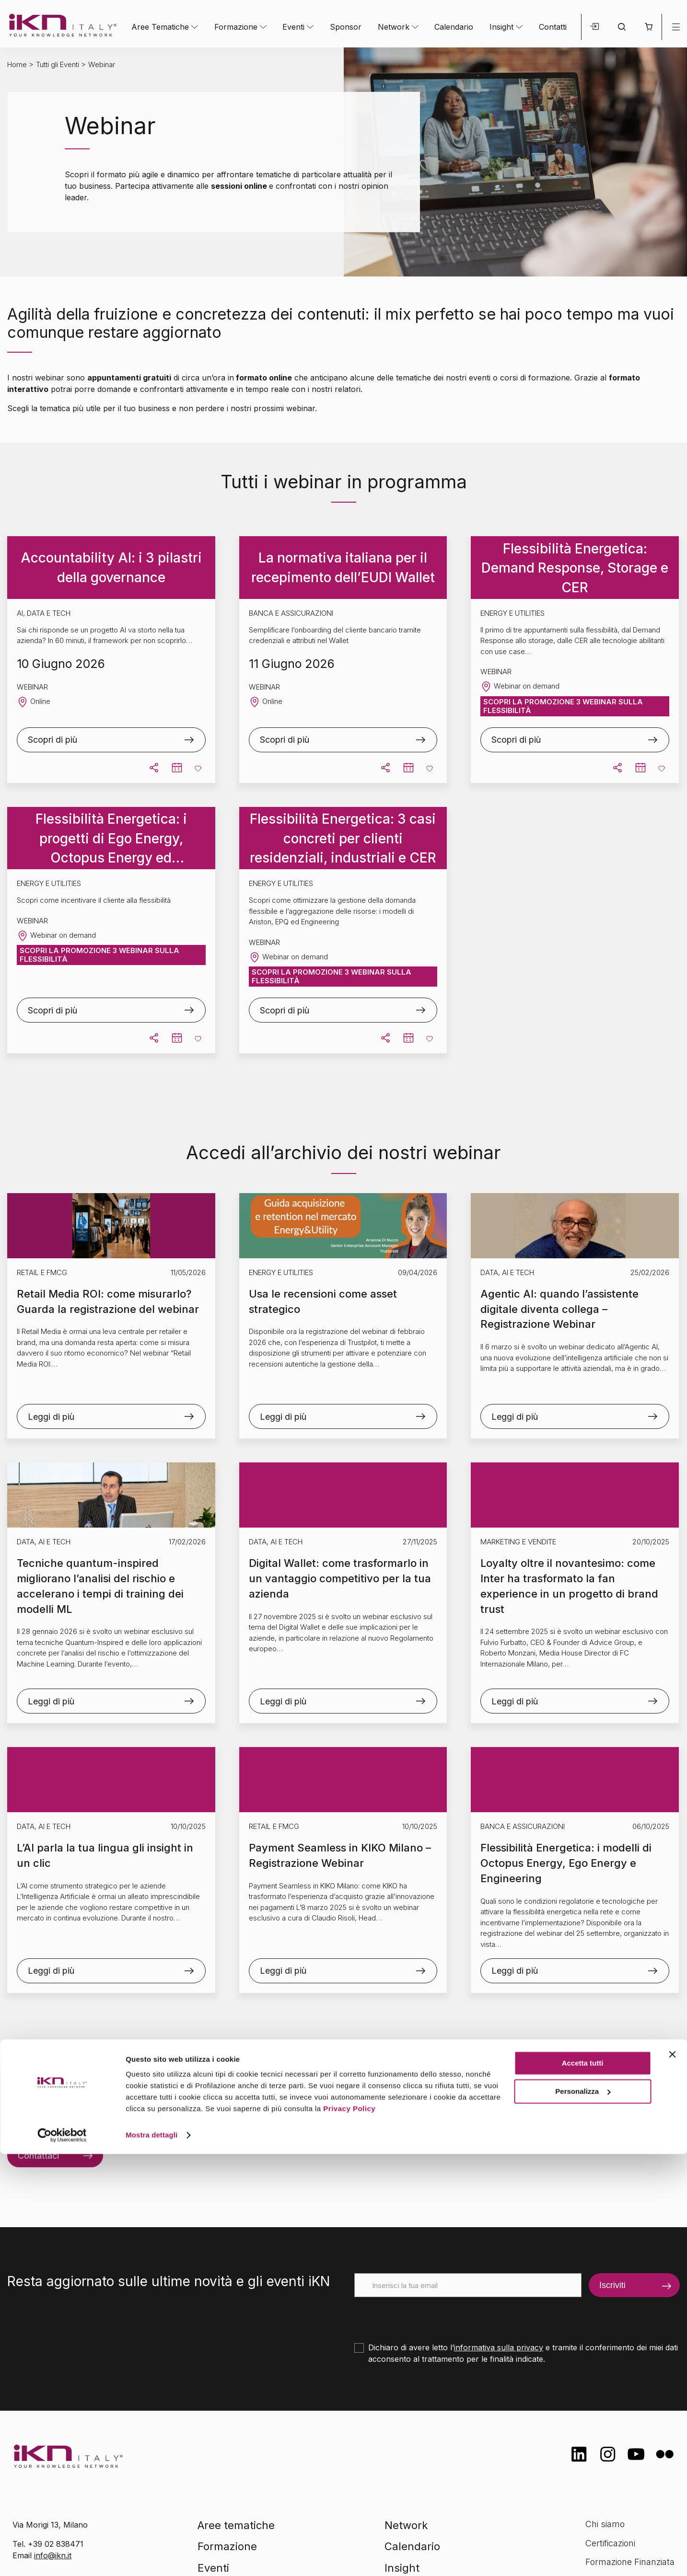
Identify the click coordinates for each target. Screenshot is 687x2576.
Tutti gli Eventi (57, 64)
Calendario (453, 27)
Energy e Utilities (281, 1272)
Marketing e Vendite (518, 1541)
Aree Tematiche (160, 27)
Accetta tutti (583, 2485)
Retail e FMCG (42, 1272)
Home (17, 64)
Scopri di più (52, 740)
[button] (648, 27)
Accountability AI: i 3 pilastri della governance (111, 568)
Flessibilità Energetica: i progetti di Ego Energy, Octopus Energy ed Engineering (111, 839)
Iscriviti (612, 2285)
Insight (501, 27)
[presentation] (427, 2315)
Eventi (293, 27)
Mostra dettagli (151, 2557)
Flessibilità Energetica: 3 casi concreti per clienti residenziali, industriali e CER (343, 838)
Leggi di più (51, 1417)
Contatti (553, 27)
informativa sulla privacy (498, 2347)
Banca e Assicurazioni (522, 1826)
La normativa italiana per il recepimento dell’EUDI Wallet (343, 568)
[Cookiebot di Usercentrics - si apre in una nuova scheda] (62, 2557)
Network (393, 27)
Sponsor (345, 27)
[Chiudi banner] (672, 2476)
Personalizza (582, 2513)
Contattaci (38, 2155)
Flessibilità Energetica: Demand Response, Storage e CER (574, 568)
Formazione (235, 27)
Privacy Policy (349, 2531)
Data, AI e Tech (507, 1272)
